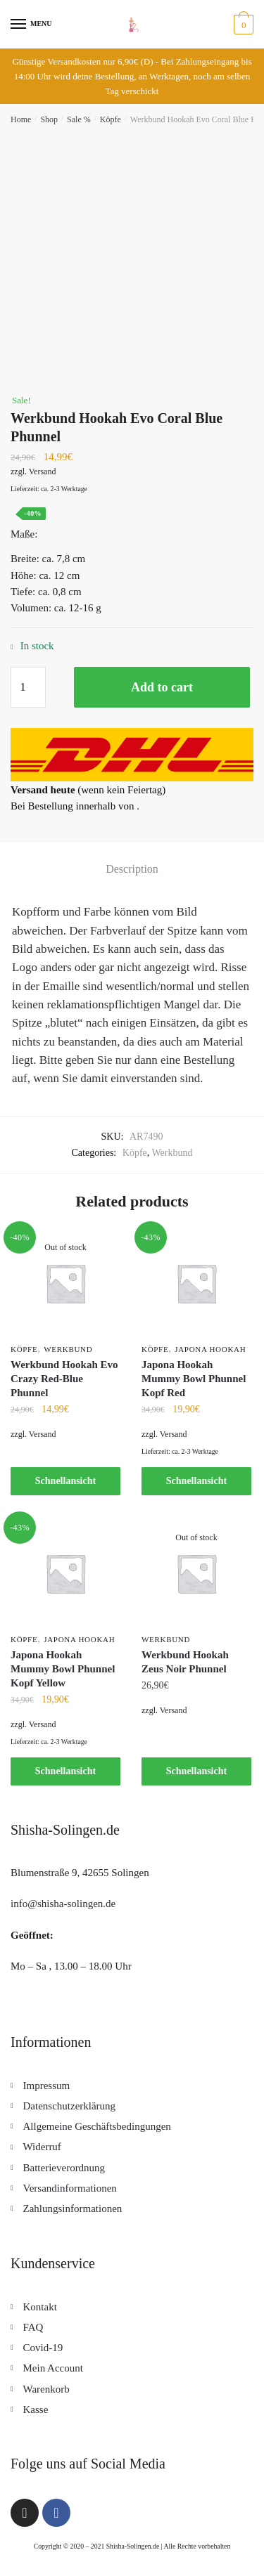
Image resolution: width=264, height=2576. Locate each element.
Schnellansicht (65, 1481)
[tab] (132, 869)
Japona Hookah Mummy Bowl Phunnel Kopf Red (194, 1378)
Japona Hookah (210, 1349)
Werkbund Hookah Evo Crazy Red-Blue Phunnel (64, 1378)
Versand (42, 471)
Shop (49, 119)
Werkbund (172, 1152)
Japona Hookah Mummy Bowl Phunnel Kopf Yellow (63, 1669)
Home (21, 119)
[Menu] (19, 24)
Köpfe (110, 119)
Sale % (79, 119)
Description (132, 869)
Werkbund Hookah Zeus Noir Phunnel (185, 1661)
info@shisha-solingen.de (63, 1903)
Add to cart (162, 687)
